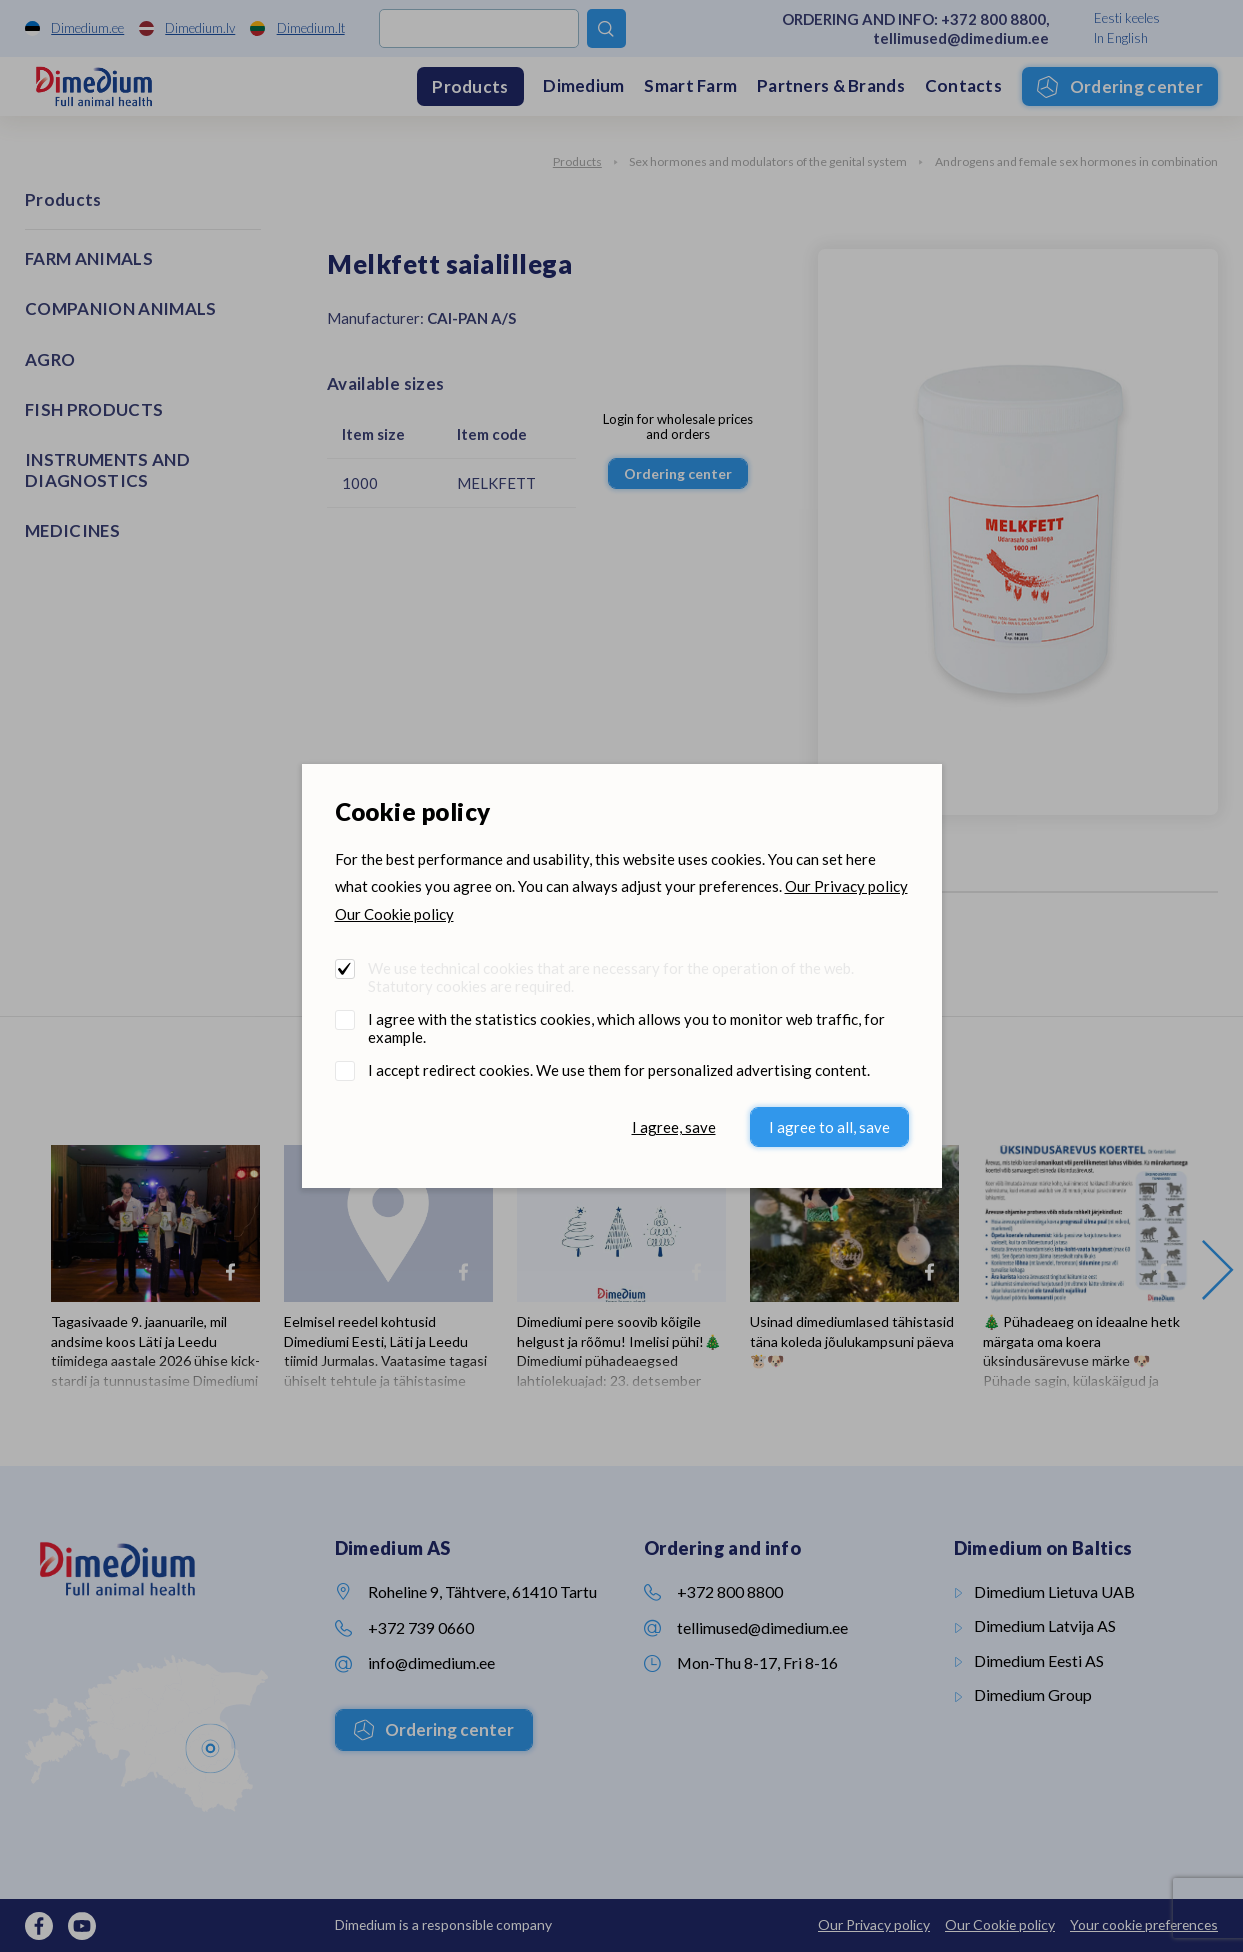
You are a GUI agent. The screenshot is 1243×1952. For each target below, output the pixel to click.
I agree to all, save (829, 1127)
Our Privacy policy (846, 886)
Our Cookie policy (394, 914)
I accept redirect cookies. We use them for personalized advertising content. (619, 1070)
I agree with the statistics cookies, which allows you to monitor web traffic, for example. (626, 1028)
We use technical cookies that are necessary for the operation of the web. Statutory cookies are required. (611, 977)
